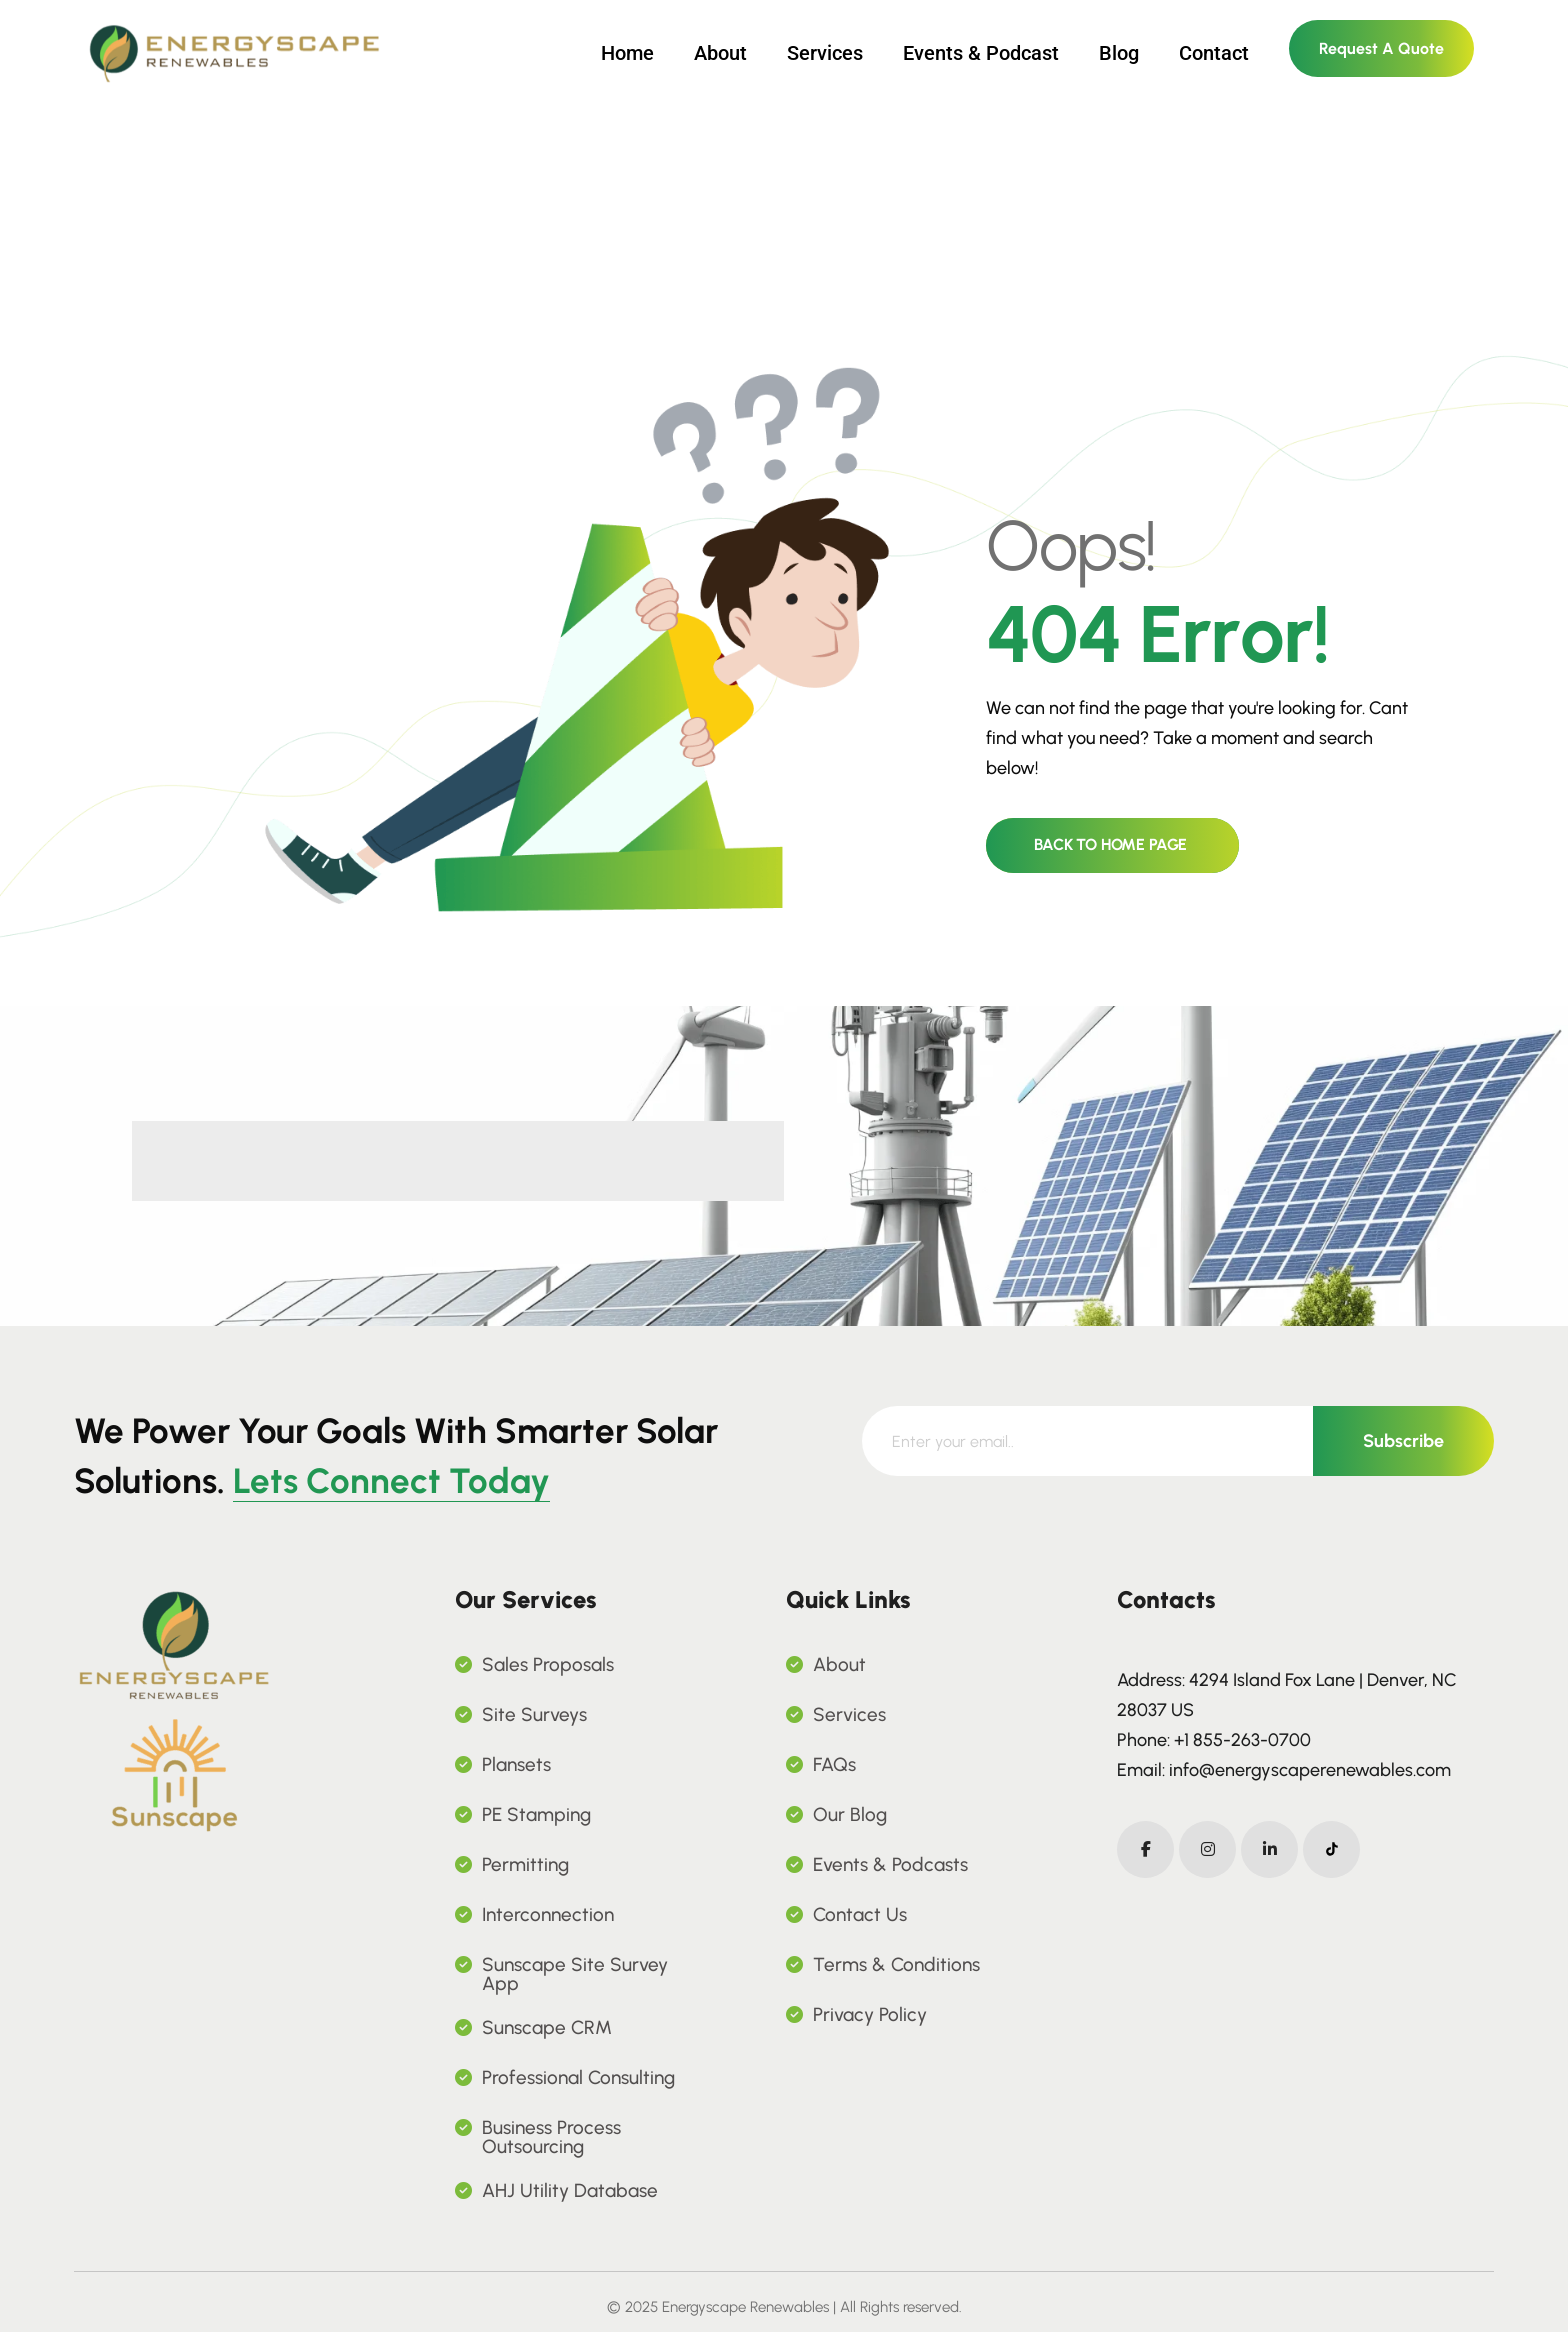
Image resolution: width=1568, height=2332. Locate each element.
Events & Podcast (981, 53)
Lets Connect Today (391, 1481)
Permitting (525, 1864)
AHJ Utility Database (570, 2190)
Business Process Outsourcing (551, 2137)
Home (627, 53)
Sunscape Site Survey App (575, 1974)
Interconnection (548, 1914)
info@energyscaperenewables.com (1310, 1770)
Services (825, 53)
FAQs (834, 1764)
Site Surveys (534, 1714)
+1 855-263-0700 (1242, 1740)
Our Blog (850, 1814)
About (720, 53)
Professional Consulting (578, 2077)
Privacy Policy (870, 2014)
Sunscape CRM (547, 2027)
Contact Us (860, 1914)
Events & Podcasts (890, 1864)
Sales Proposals (548, 1664)
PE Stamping (536, 1814)
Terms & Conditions (896, 1964)
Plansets (516, 1764)
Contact (1214, 53)
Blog (1119, 53)
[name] (174, 1710)
